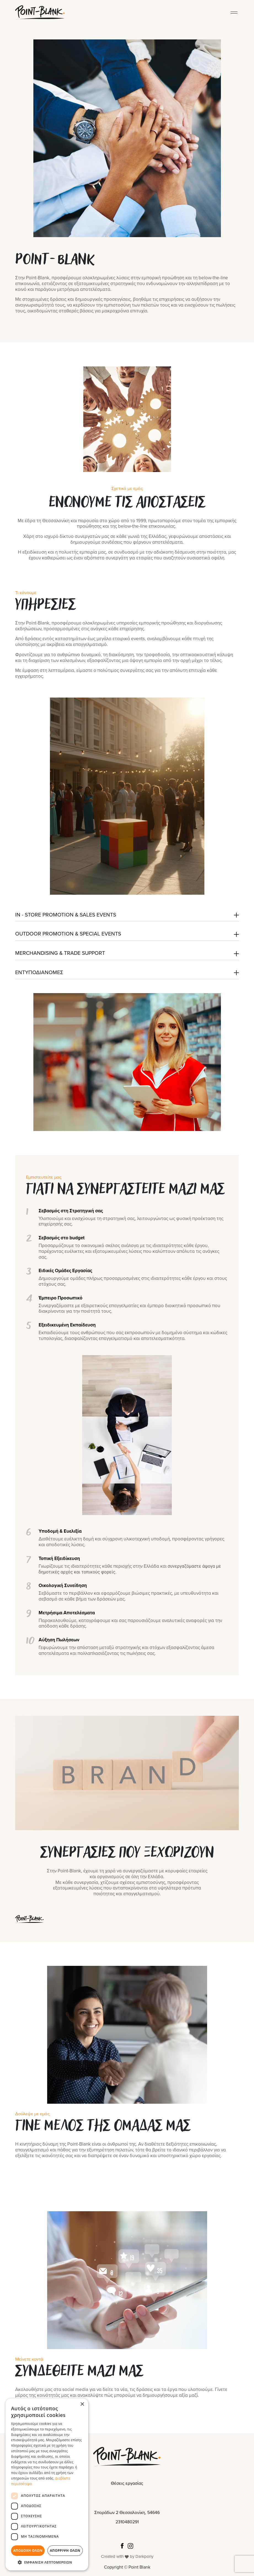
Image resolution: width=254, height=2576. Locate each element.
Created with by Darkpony (127, 2556)
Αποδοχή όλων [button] (27, 2550)
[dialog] (47, 2484)
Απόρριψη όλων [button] (65, 2550)
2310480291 (127, 2522)
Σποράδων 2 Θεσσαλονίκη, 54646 (127, 2512)
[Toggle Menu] (235, 12)
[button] (47, 2562)
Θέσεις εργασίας (127, 2483)
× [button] (82, 2404)
